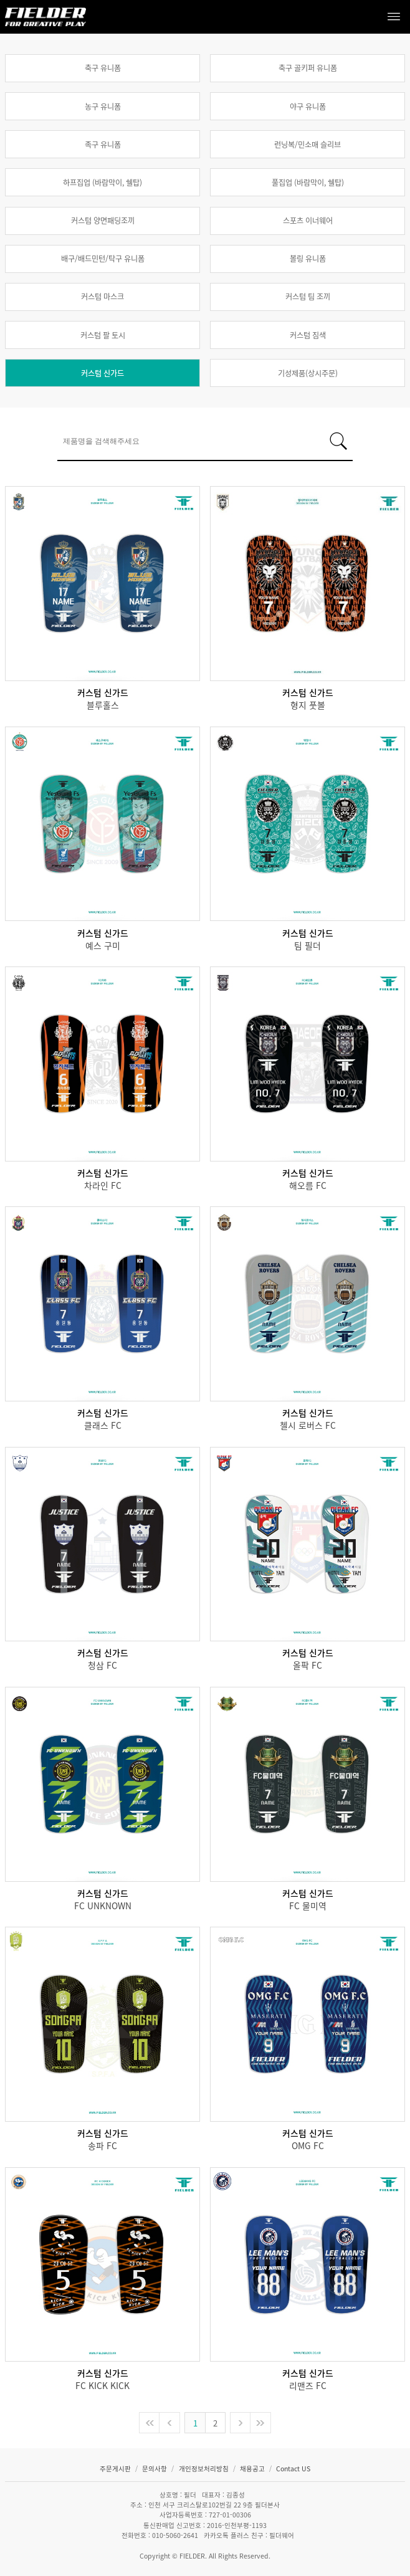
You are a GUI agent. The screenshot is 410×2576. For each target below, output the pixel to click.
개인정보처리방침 (205, 2468)
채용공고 (253, 2468)
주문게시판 (116, 2468)
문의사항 (155, 2468)
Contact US (293, 2468)
